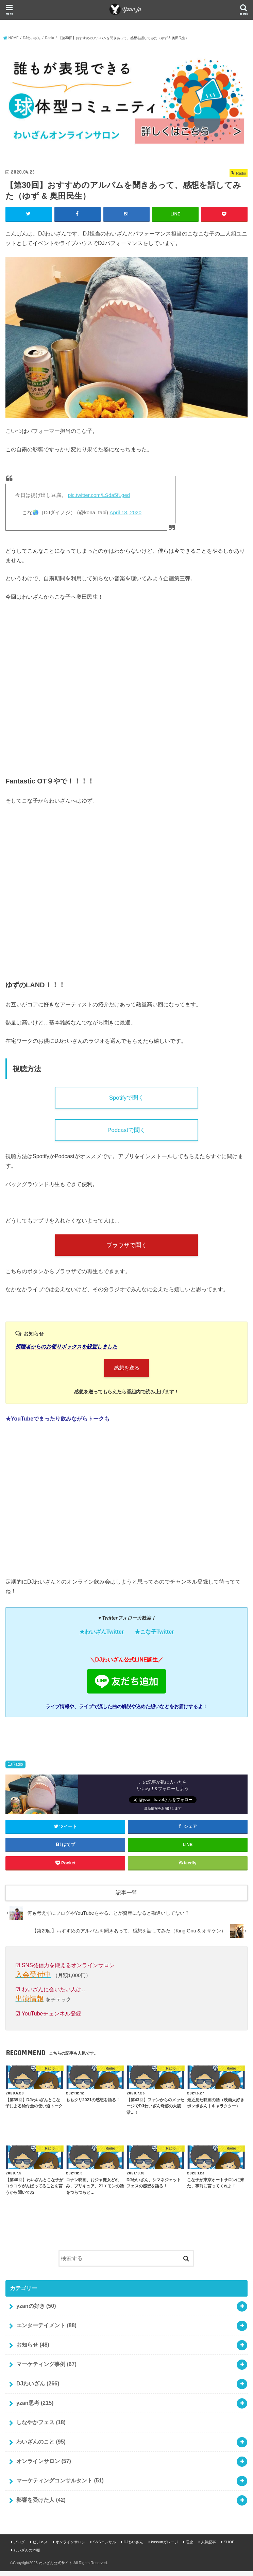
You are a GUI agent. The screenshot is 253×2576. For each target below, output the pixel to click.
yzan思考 (34, 2407)
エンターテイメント (46, 2330)
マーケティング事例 (46, 2368)
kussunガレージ (164, 2547)
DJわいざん (37, 2388)
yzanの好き (36, 2310)
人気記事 (208, 2547)
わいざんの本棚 (27, 2555)
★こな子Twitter (154, 1636)
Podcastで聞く (126, 1132)
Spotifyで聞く (126, 1098)
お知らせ (32, 2349)
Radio (17, 1769)
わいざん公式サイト (55, 2567)
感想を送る (126, 1372)
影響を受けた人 (41, 2504)
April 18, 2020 (125, 512)
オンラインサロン (43, 2465)
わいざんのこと (41, 2446)
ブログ (19, 2547)
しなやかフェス (41, 2427)
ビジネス (40, 2547)
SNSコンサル (104, 2547)
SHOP (229, 2547)
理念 (189, 2547)
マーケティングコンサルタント (60, 2485)
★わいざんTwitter (101, 1636)
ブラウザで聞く (126, 1248)
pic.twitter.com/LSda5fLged (99, 495)
